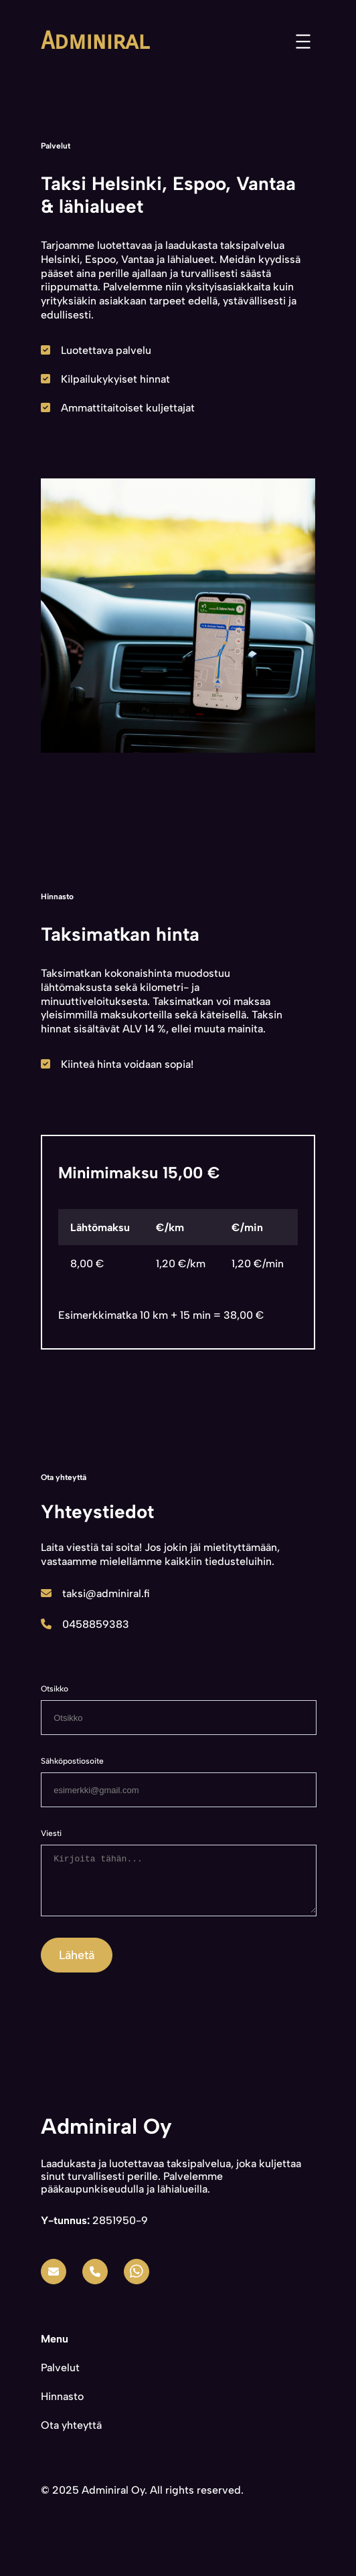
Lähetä (76, 1965)
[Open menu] (303, 41)
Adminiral (95, 41)
